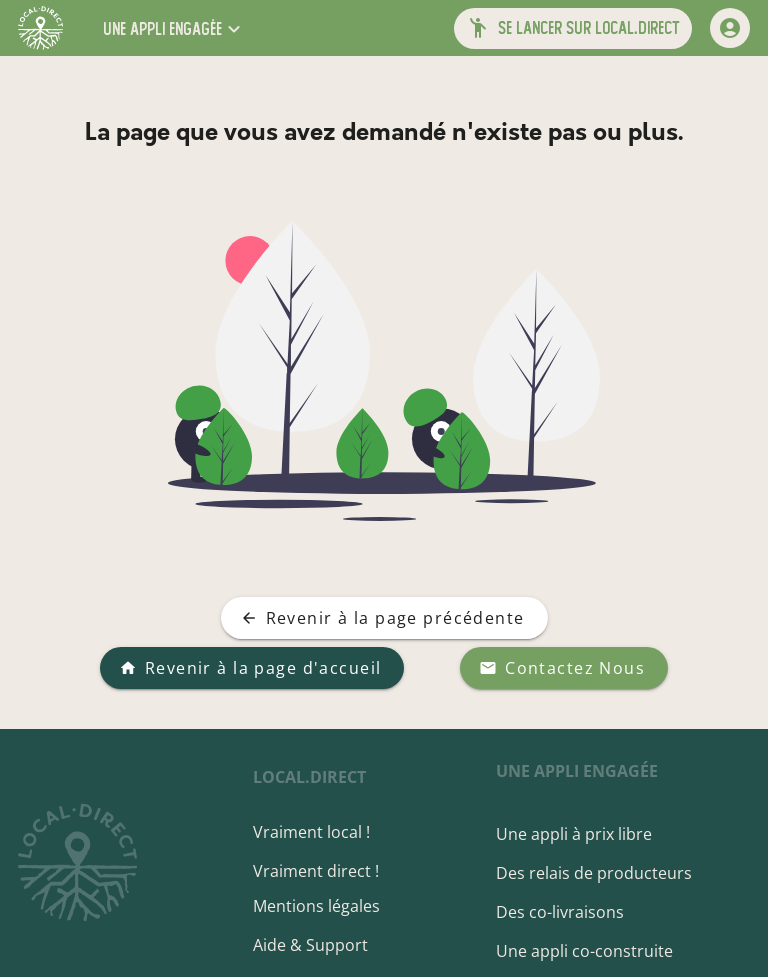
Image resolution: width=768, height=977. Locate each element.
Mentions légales (321, 906)
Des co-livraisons (562, 912)
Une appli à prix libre (576, 834)
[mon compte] (730, 28)
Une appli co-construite (586, 951)
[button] (174, 28)
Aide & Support (315, 945)
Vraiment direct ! (321, 871)
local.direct (314, 777)
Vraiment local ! (316, 832)
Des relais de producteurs (596, 873)
